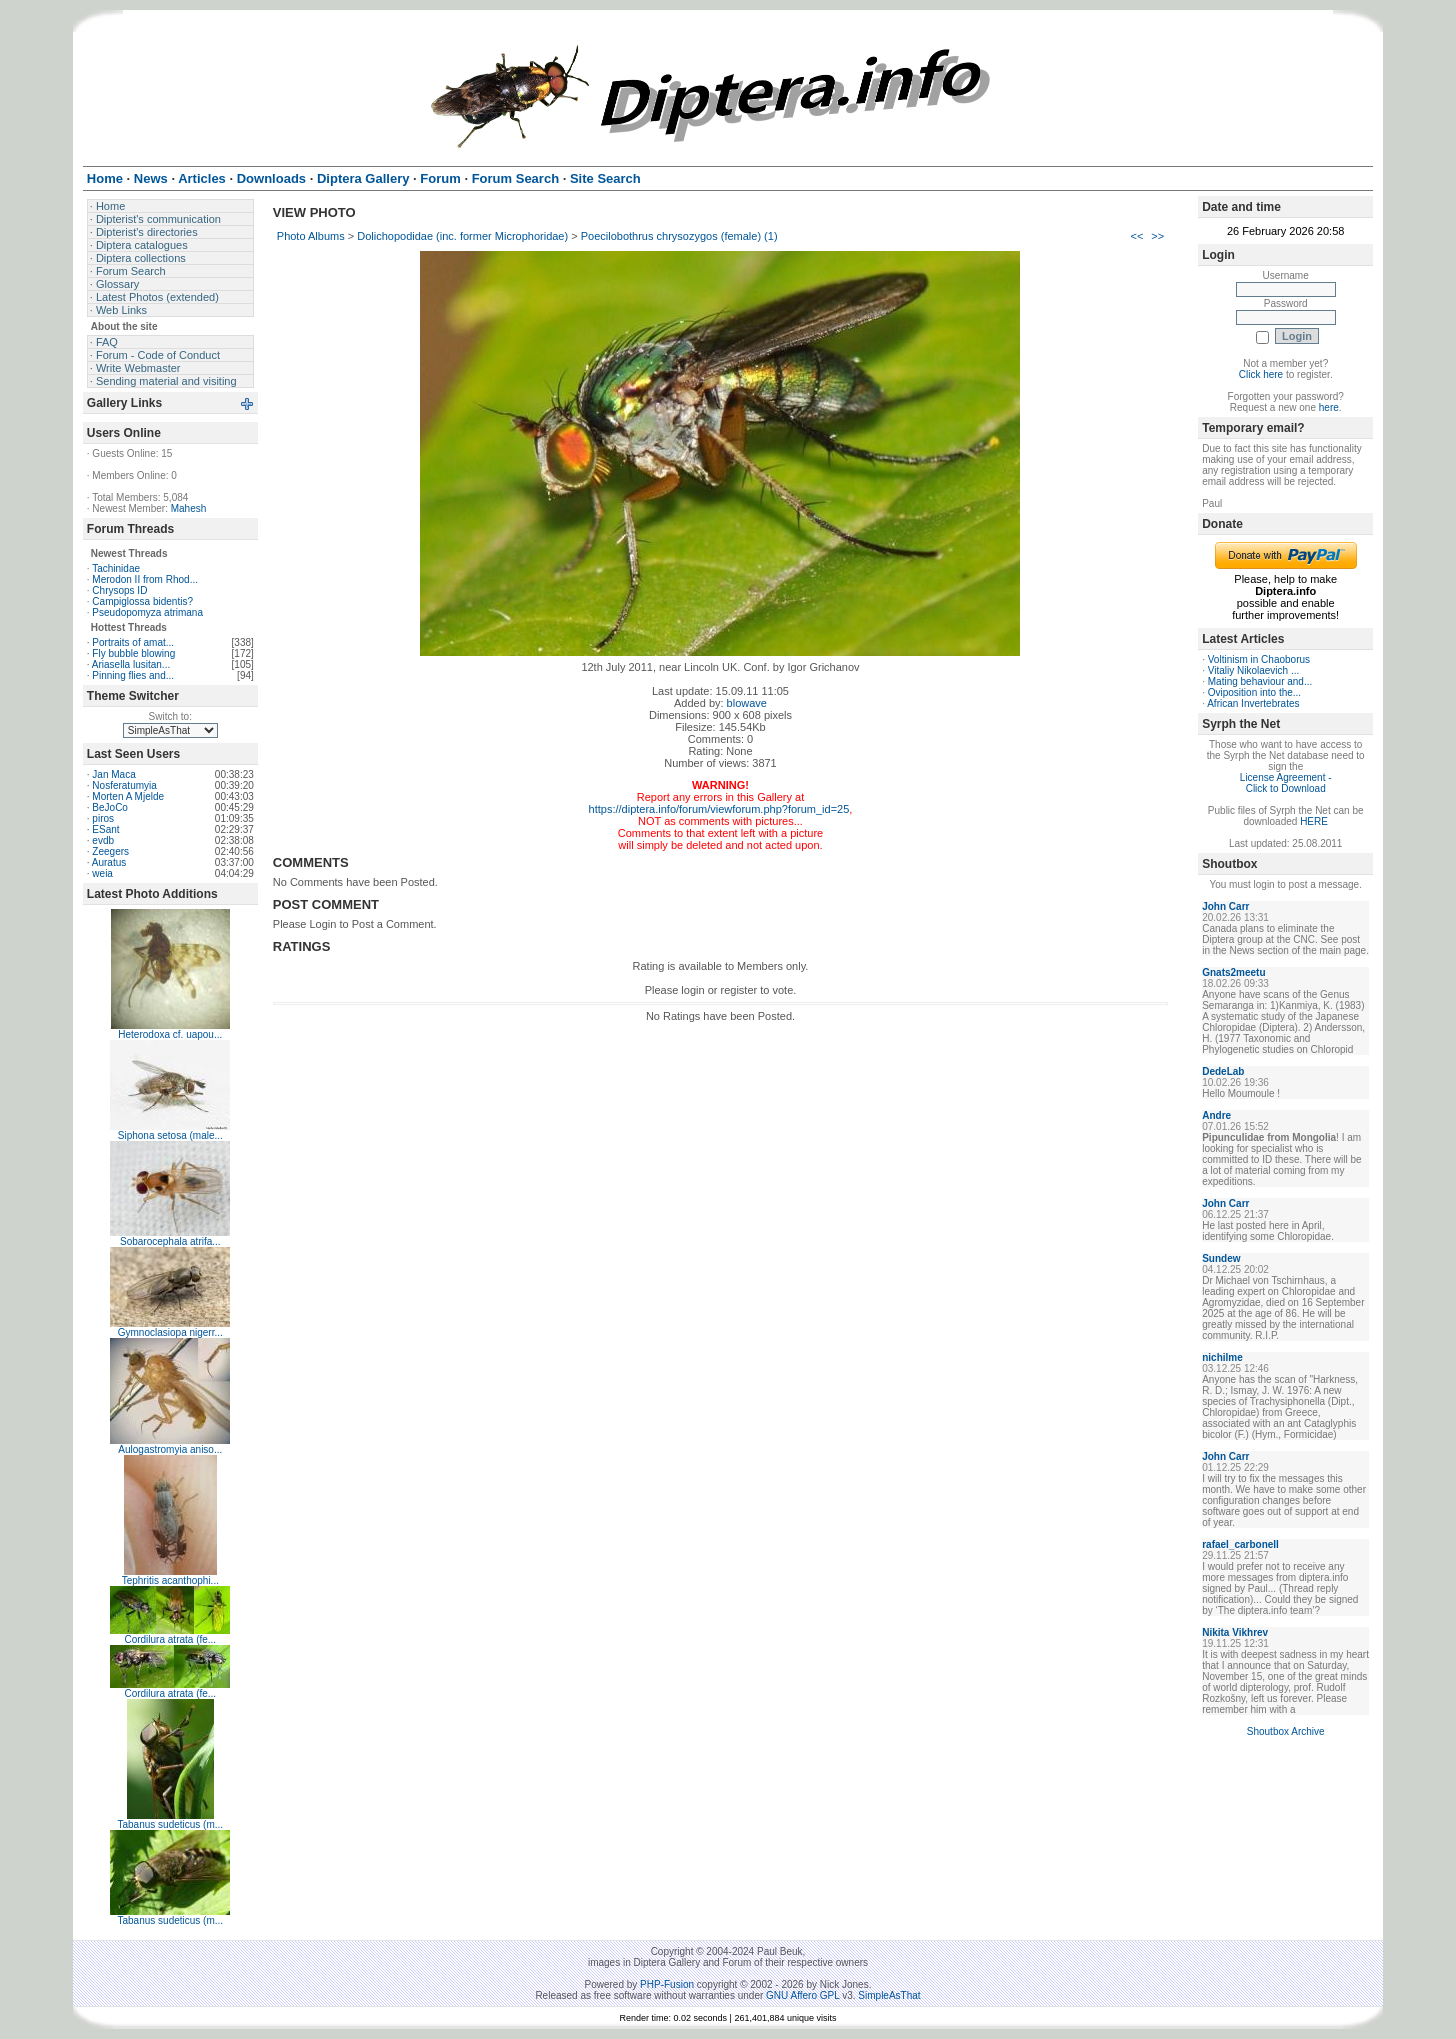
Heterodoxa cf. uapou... (170, 1034)
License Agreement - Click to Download (1286, 783)
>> (1157, 236)
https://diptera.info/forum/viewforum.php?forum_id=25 (719, 809)
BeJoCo (110, 807)
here (1329, 407)
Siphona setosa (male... (170, 1135)
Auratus (109, 862)
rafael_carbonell (1240, 1544)
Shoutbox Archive (1286, 1731)
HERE (1314, 821)
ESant (105, 829)
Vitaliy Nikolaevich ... (1254, 670)
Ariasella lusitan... (131, 664)
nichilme (1222, 1357)
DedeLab (1223, 1071)
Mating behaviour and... (1260, 681)
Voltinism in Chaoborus (1259, 659)
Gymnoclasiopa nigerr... (170, 1332)
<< (1136, 236)
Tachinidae (116, 568)
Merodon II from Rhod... (145, 579)
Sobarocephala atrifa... (170, 1241)
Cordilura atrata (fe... (170, 1639)
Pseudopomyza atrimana (147, 612)
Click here (1261, 374)
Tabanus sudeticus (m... (170, 1824)
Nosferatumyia (124, 785)
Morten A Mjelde (128, 796)
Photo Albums (311, 236)
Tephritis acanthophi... (170, 1580)
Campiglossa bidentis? (142, 601)
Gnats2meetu (1233, 972)
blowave (747, 703)
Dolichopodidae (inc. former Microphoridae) (462, 236)
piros (103, 818)
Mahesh (189, 508)
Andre (1216, 1115)
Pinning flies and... (133, 675)
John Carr (1225, 906)
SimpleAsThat (889, 1995)
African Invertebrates (1253, 703)
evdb (103, 840)
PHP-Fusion (667, 1984)
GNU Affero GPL (802, 1995)
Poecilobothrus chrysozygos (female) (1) (679, 236)
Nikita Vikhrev (1235, 1632)
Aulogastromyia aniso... (170, 1449)
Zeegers (110, 851)
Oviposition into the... (1254, 692)
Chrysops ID (119, 590)
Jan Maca (113, 774)
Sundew (1221, 1258)
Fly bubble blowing (133, 653)
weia (102, 873)
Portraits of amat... (133, 642)
